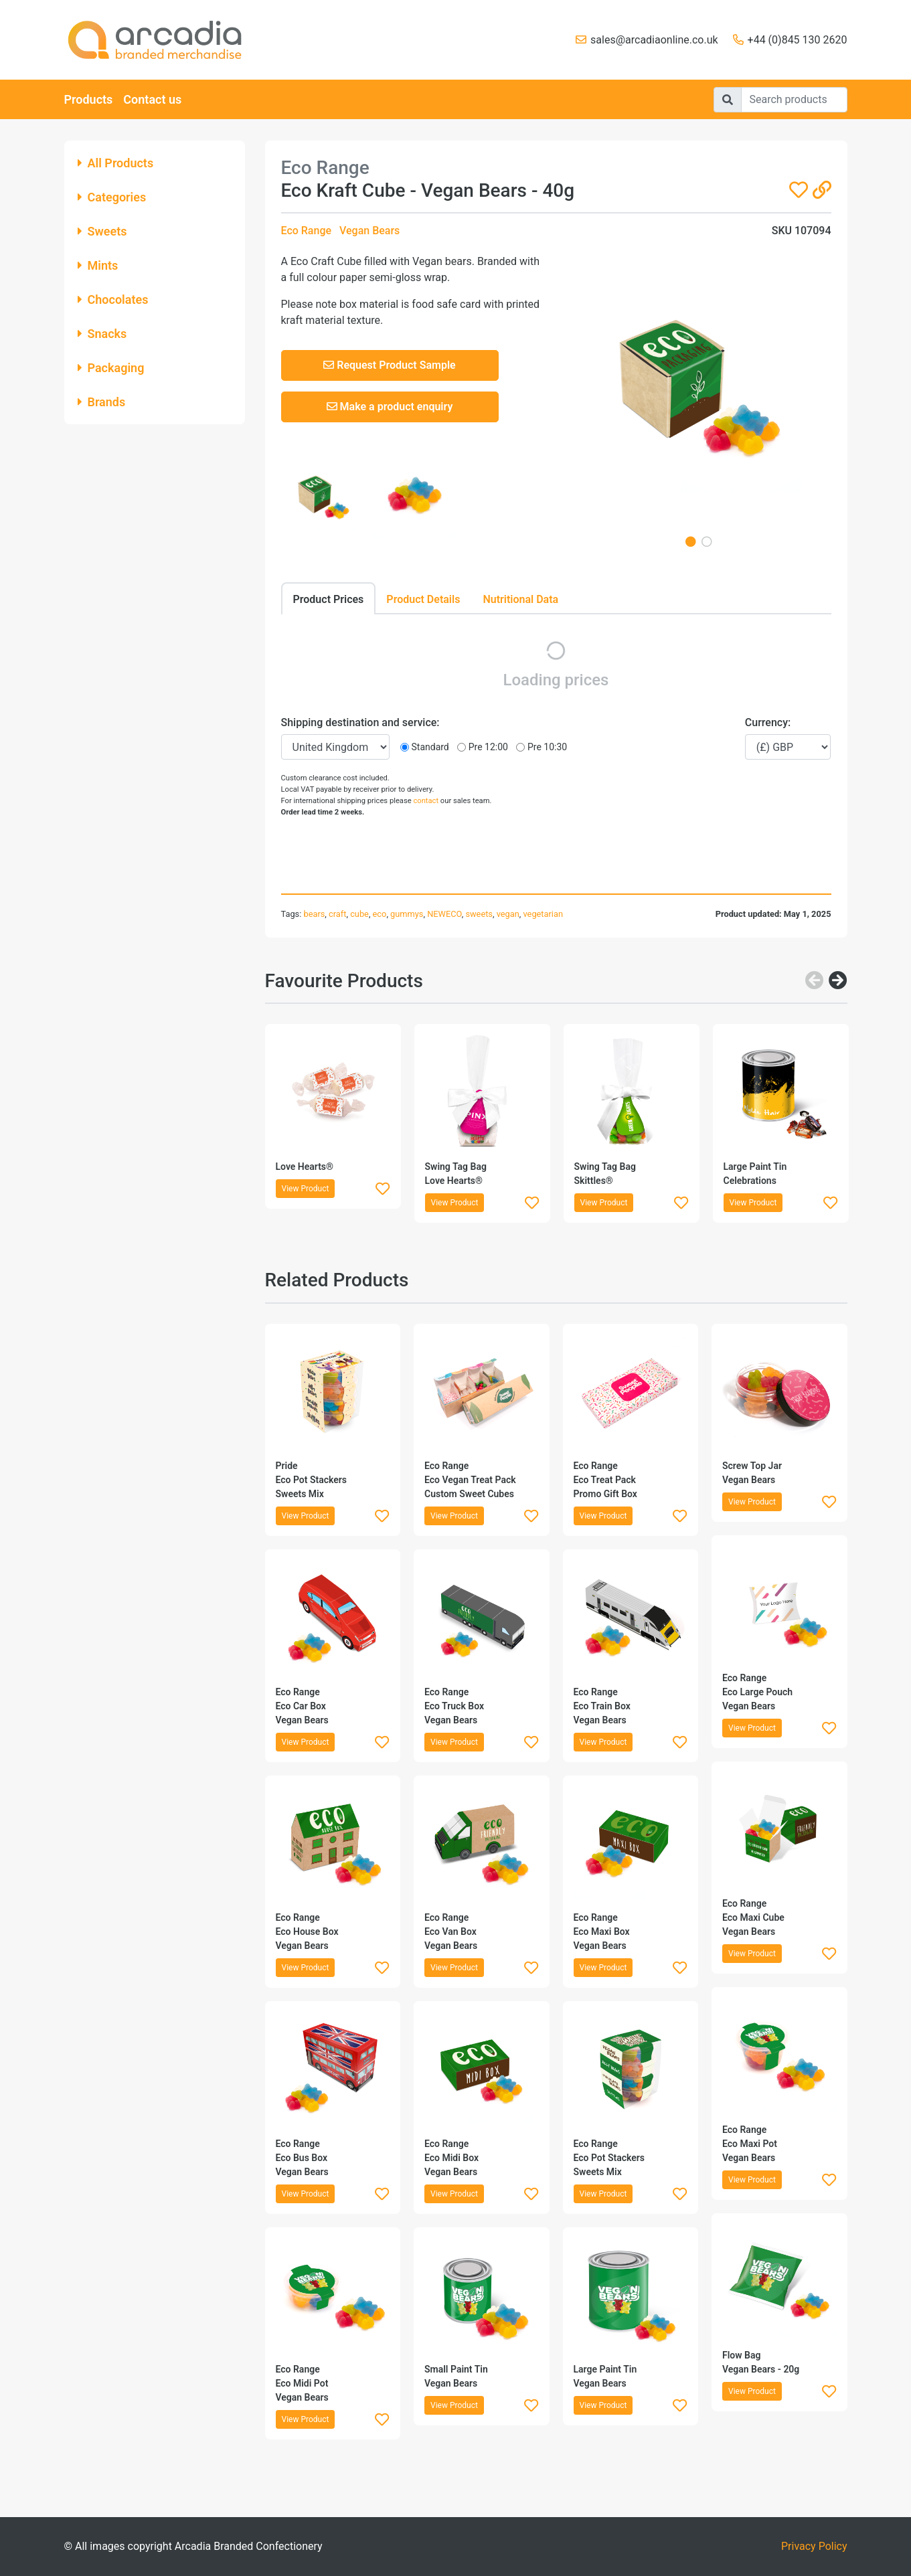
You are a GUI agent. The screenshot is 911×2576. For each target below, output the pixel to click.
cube (359, 914)
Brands (102, 402)
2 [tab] (706, 541)
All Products (116, 163)
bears (314, 914)
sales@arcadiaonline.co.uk (654, 39)
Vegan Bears (369, 230)
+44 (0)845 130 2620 (797, 39)
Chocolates (113, 299)
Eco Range (306, 230)
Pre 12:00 (488, 747)
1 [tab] (690, 541)
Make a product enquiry (390, 406)
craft (337, 914)
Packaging (111, 368)
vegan (508, 914)
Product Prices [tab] (328, 599)
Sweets (102, 231)
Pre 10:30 (547, 747)
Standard (430, 747)
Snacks (102, 334)
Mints (98, 265)
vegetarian (543, 914)
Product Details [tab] (423, 599)
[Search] (794, 99)
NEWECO (444, 914)
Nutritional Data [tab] (520, 599)
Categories (112, 197)
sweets (479, 914)
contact (425, 800)
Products (88, 99)
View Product (305, 1188)
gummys (406, 914)
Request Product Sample (389, 365)
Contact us (152, 99)
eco (380, 914)
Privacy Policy (814, 2546)
